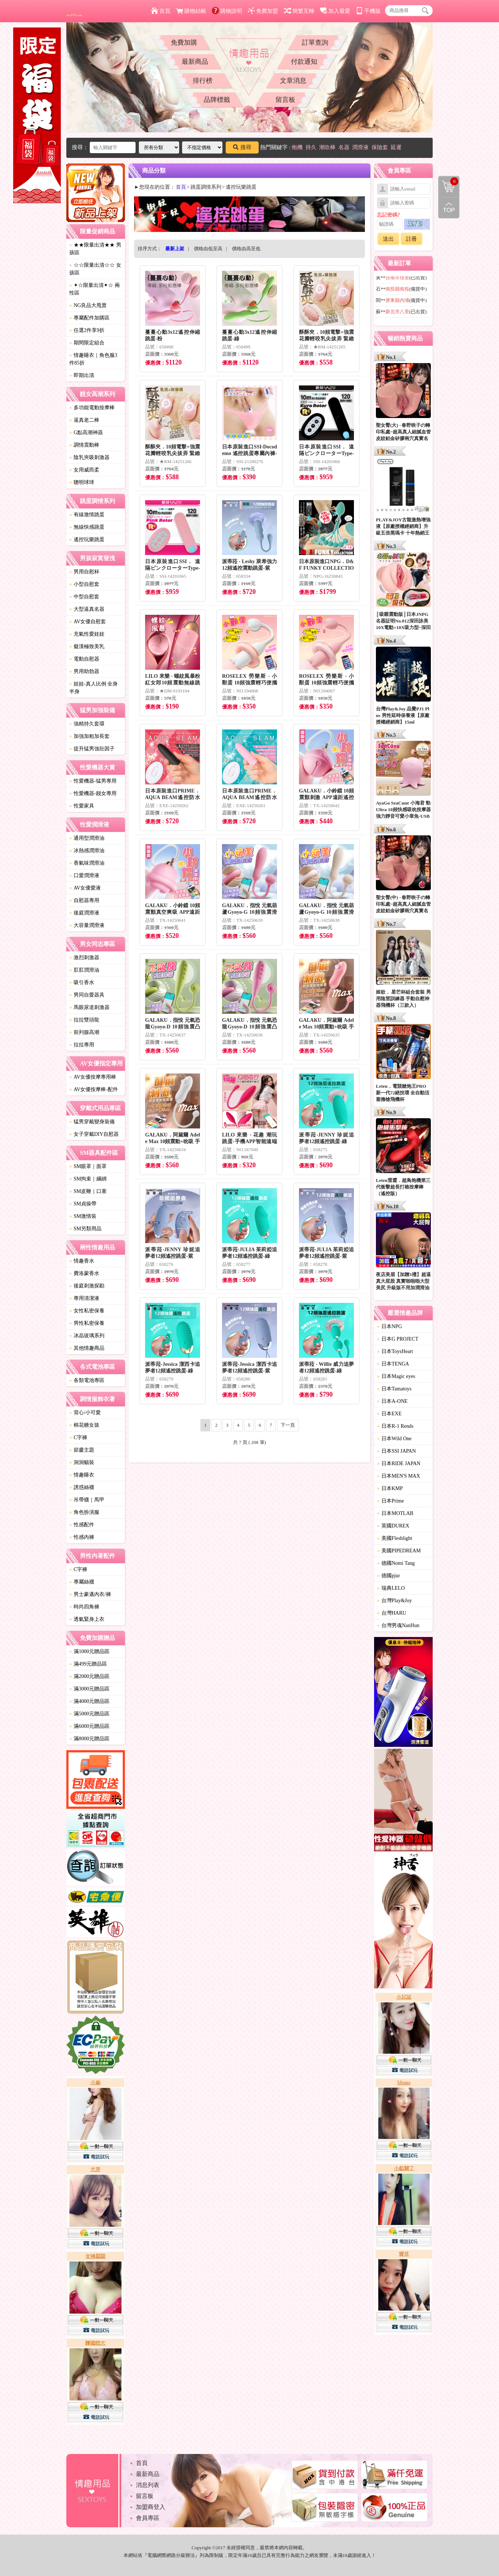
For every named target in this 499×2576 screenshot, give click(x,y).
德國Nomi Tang (396, 1563)
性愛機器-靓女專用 (93, 793)
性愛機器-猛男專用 (93, 781)
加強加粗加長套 (89, 736)
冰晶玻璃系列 (86, 1335)
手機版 (368, 11)
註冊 (411, 239)
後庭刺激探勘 (86, 1286)
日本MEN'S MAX (398, 1476)
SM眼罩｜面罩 (88, 1166)
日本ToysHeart (395, 1351)
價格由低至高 (208, 248)
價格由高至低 (246, 248)
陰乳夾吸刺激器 (89, 457)
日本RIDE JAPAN (398, 1463)
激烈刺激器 (84, 957)
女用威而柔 (84, 470)
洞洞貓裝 (81, 1462)
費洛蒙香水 (84, 1273)
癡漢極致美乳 (86, 646)
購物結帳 (191, 11)
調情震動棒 (84, 445)
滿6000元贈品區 (89, 1726)
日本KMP (390, 1488)
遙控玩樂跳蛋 (86, 539)
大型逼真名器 (86, 609)
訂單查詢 (315, 42)
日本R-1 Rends (395, 1426)
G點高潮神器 (86, 432)
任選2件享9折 (86, 330)
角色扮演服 (84, 1512)
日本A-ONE (392, 1401)
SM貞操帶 (82, 1203)
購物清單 (448, 181)
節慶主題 (81, 1450)
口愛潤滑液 (84, 875)
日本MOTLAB (395, 1513)
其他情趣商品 (86, 1348)
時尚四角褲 (84, 1606)
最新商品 (195, 61)
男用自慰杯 (84, 571)
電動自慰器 (84, 659)
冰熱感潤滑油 (86, 850)
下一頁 (288, 1425)
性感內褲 (81, 1537)
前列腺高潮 (84, 1032)
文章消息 (293, 80)
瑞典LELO (391, 1588)
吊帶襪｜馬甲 (86, 1500)
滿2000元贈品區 (89, 1676)
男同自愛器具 (86, 995)
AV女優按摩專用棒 (92, 1077)
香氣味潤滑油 (86, 863)
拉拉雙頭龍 (84, 1020)
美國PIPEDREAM (399, 1550)
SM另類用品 (85, 1228)
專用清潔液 (84, 1298)
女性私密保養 (86, 1310)
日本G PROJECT (397, 1339)
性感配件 (81, 1524)
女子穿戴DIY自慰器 (94, 1134)
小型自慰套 (84, 584)
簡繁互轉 (299, 11)
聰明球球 (81, 482)
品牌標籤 (217, 99)
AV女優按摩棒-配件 (93, 1089)
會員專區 (147, 2518)
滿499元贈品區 (88, 1664)
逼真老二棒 (84, 420)
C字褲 (78, 1437)
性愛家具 (81, 806)
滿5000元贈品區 (89, 1713)
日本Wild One (394, 1438)
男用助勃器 (84, 671)
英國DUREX (393, 1526)
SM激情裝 (82, 1216)
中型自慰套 (84, 596)
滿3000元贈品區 (89, 1689)
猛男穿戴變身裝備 (92, 1121)
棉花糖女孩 (84, 1425)
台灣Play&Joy (394, 1600)
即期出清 (81, 375)
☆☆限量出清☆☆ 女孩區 (95, 269)
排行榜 (202, 80)
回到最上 (449, 207)
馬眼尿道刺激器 (89, 1007)
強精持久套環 (86, 724)
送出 (388, 239)
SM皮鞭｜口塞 (88, 1191)
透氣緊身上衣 (86, 1619)
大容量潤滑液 (86, 925)
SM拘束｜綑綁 (88, 1179)
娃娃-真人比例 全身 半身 (93, 687)
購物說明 (227, 11)
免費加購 (184, 42)
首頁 (160, 11)
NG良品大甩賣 (88, 305)
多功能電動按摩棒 (92, 407)
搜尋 (242, 147)
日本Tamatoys (394, 1389)
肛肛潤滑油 (84, 970)
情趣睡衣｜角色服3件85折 (93, 359)
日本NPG (389, 1326)
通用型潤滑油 (86, 838)
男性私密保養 (86, 1323)
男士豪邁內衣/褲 (90, 1594)
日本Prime (390, 1501)
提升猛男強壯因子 (92, 748)
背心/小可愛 (85, 1412)
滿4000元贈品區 (89, 1701)
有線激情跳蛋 (86, 514)
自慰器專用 (84, 900)
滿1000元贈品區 (89, 1651)
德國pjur (388, 1575)
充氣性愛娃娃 (86, 634)
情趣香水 (81, 1261)
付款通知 (304, 61)
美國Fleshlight (394, 1538)
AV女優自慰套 (87, 621)
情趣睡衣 (81, 1475)
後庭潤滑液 (84, 913)
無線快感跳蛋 (86, 527)
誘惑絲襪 (81, 1487)
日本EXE (389, 1413)
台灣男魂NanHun (398, 1625)
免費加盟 (263, 11)
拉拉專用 (81, 1044)
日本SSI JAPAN (396, 1451)
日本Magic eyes (396, 1376)
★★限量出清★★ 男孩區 (95, 248)
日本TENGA (393, 1364)
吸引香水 (81, 982)
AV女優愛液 (85, 888)
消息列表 (147, 2485)
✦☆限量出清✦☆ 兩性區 (94, 289)
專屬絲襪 (81, 1582)
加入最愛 (335, 11)
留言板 (285, 99)
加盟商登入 (150, 2507)
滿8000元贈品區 (89, 1738)
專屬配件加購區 (89, 318)
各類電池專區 (86, 1380)
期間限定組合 (86, 342)
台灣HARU (391, 1613)
